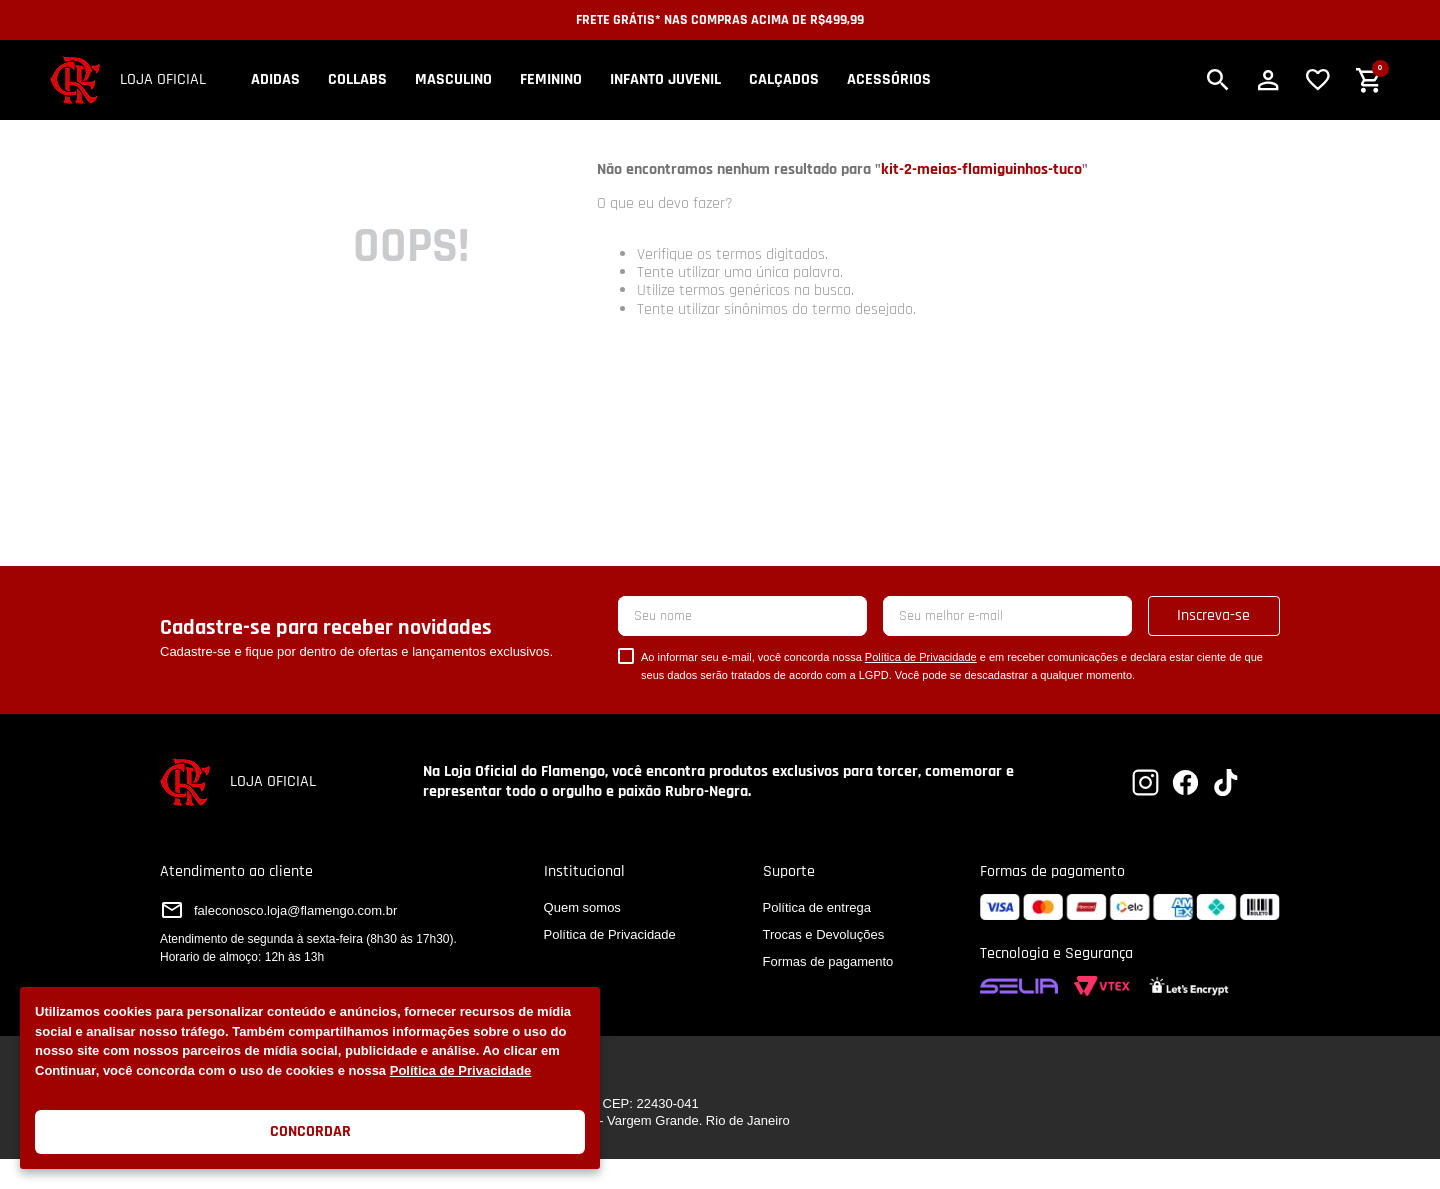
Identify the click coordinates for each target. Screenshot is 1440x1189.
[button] (1218, 80)
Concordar (310, 1131)
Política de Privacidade (461, 1070)
